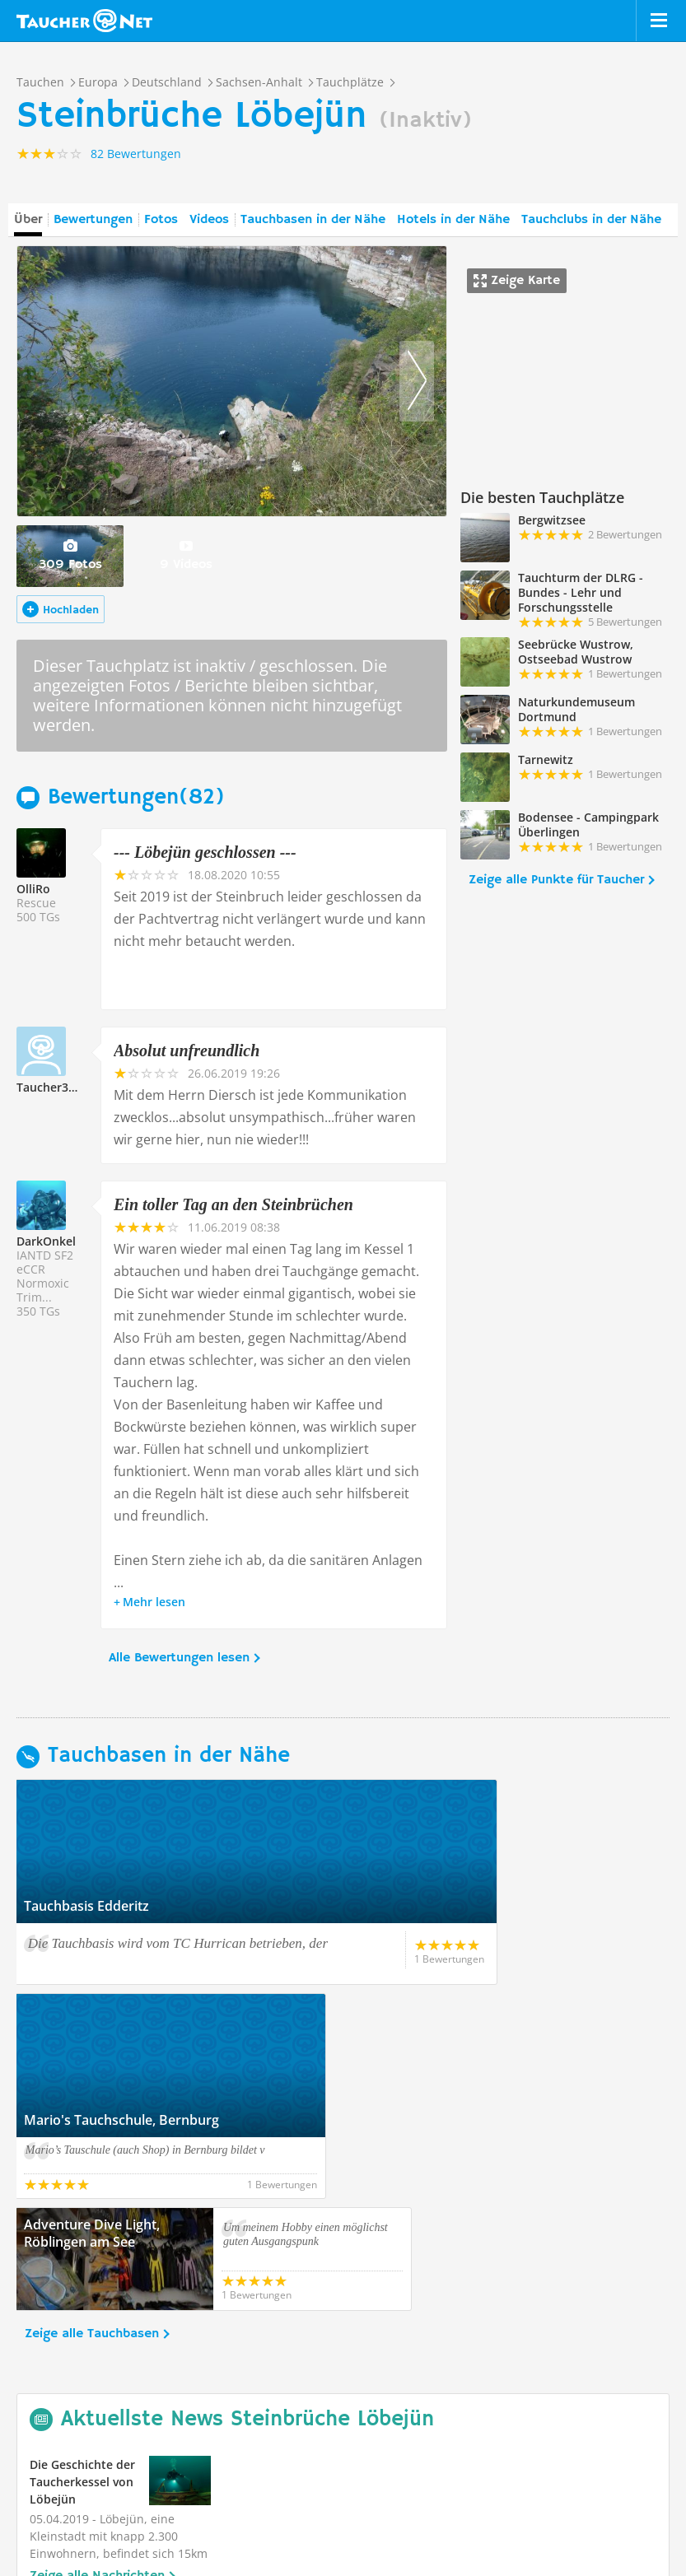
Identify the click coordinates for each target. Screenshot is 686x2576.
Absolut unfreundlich (186, 1050)
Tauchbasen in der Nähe (312, 220)
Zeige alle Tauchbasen (92, 2120)
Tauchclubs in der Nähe (591, 220)
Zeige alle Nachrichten (97, 2362)
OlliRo (33, 889)
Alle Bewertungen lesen (179, 1658)
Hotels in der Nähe (453, 220)
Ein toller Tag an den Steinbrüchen (233, 1204)
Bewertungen (93, 220)
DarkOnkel (46, 1241)
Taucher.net (84, 20)
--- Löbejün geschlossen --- (205, 852)
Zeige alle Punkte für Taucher (556, 880)
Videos (209, 220)
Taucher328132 (58, 1087)
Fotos (161, 220)
